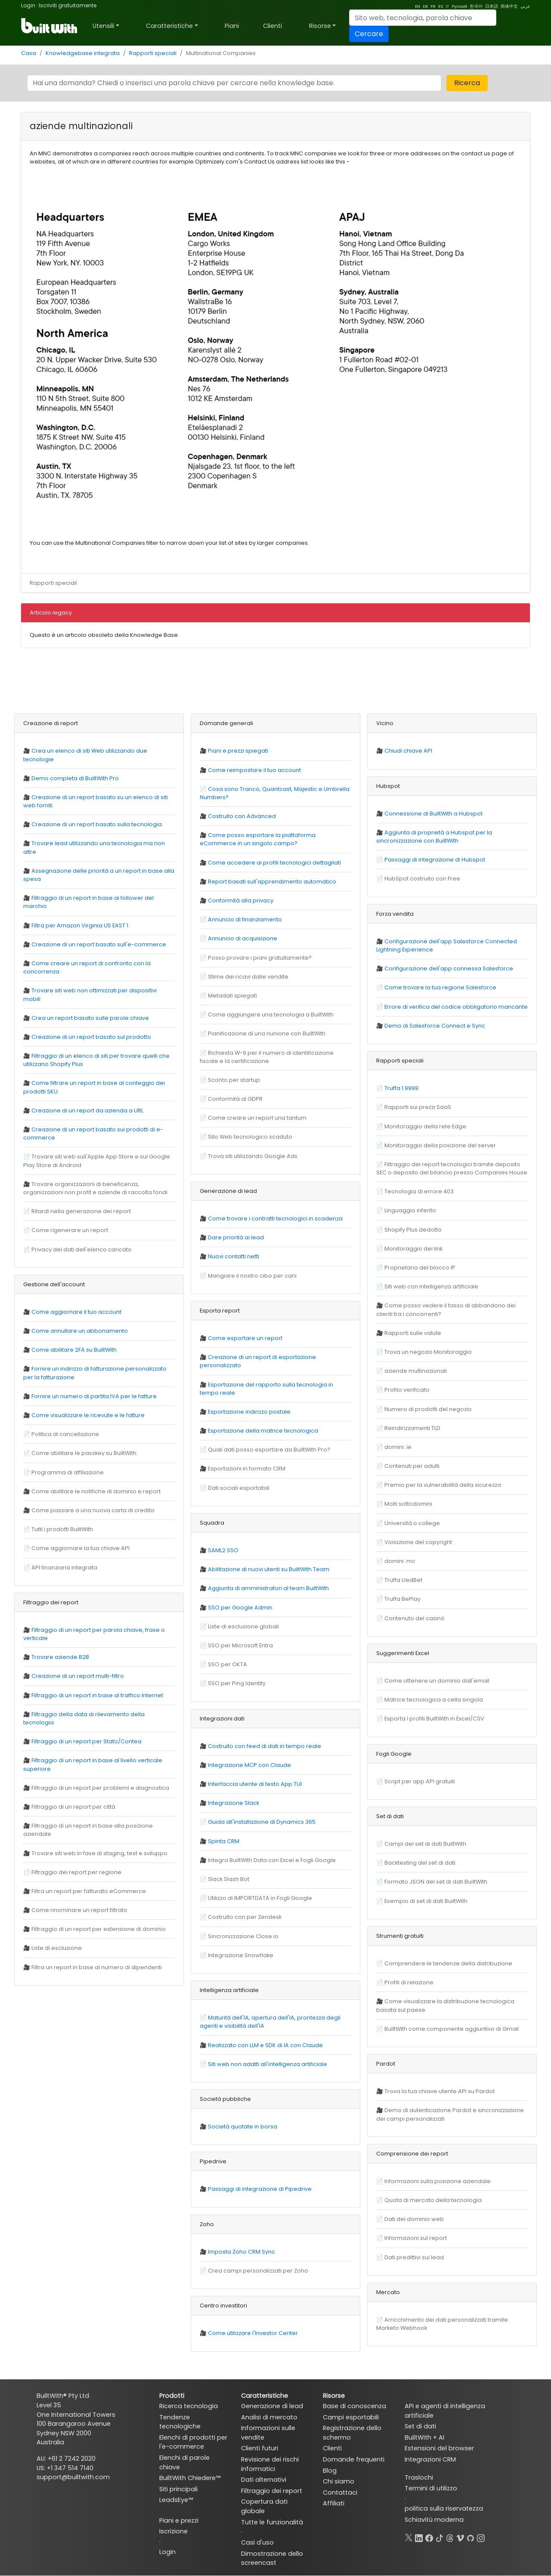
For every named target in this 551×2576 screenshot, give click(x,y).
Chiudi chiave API (408, 750)
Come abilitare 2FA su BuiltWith (74, 1349)
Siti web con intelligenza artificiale (431, 1286)
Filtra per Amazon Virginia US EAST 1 (79, 925)
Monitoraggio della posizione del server (440, 1145)
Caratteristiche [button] (169, 26)
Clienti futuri (259, 2448)
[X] (408, 2536)
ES (440, 6)
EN (417, 6)
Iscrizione (173, 2531)
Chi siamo (338, 2481)
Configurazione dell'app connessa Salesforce (448, 968)
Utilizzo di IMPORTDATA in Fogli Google (260, 1898)
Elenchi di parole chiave (184, 2462)
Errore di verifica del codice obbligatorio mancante (456, 1006)
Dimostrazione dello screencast (272, 2558)
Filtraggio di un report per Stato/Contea (86, 1741)
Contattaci (340, 2492)
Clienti (272, 26)
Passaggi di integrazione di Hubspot (434, 859)
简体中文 (509, 6)
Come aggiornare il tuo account (76, 1312)
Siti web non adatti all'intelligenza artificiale (267, 2064)
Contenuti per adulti (412, 1466)
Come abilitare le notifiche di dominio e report (96, 1491)
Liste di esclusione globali (243, 1626)
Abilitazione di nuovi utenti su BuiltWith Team (268, 1569)
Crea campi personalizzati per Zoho (258, 2270)
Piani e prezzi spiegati (238, 750)
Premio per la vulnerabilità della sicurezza (442, 1485)
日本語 (491, 6)
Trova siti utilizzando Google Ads (252, 1156)
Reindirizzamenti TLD (412, 1428)
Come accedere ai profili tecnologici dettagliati (274, 862)
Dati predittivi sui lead (414, 2257)
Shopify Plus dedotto (413, 1229)
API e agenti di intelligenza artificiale (445, 2411)
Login (28, 5)
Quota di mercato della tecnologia (433, 2200)
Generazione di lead (272, 2406)
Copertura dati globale (264, 2506)
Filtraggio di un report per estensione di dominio (98, 1929)
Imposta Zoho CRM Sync (241, 2251)
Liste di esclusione (56, 1948)
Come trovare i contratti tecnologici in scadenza (275, 1218)
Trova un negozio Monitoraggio (428, 1352)
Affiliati (333, 2503)
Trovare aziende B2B (60, 1657)
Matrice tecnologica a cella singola (433, 1699)
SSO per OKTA (227, 1664)
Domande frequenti (353, 2459)
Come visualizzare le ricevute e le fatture (88, 1415)
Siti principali (178, 2489)
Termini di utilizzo (431, 2488)
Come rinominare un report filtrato (79, 1910)
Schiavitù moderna (434, 2519)
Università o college (412, 1523)
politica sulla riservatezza (444, 2508)
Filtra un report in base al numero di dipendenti (96, 1967)
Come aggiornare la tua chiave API (80, 1548)
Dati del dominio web (414, 2219)
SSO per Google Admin (240, 1607)
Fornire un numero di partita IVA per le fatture (94, 1396)
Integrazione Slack (233, 1803)
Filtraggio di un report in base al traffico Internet (97, 1695)
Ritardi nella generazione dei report (81, 1211)
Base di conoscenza (354, 2406)
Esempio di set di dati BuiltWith (425, 1901)
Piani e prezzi (178, 2520)
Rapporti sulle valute (412, 1333)
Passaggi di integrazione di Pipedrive (260, 2189)
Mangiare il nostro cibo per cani (252, 1275)
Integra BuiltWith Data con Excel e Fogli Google (272, 1860)
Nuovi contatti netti (233, 1256)
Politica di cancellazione (65, 1434)
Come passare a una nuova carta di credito (93, 1510)
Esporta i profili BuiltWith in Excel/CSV (434, 1718)
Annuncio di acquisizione (242, 938)
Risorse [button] (320, 26)
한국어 (476, 6)
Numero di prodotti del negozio (428, 1409)
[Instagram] (481, 2536)
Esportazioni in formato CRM (246, 1468)
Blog (330, 2470)
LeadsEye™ (176, 2500)
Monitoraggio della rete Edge (425, 1126)
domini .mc (399, 1561)
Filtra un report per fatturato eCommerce (88, 1891)
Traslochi (419, 2477)
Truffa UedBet (403, 1580)
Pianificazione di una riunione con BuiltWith (266, 1033)
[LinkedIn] (419, 2536)
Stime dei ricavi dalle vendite (248, 976)
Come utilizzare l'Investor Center (253, 2333)
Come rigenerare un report (69, 1230)
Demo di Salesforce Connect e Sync (434, 1025)
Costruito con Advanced (242, 816)
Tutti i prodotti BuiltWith (62, 1529)
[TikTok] (439, 2536)
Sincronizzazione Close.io (243, 1936)
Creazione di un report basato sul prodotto (91, 1037)
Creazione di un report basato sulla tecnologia (96, 824)
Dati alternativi (263, 2479)
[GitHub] (470, 2536)
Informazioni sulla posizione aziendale (437, 2181)
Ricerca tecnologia (188, 2406)
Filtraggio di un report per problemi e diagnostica (100, 1787)
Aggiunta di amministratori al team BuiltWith (268, 1588)
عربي (525, 6)
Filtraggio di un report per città (73, 1806)
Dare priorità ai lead (236, 1237)
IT (447, 6)
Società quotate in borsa (242, 2126)
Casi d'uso (257, 2542)
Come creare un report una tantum (257, 1117)
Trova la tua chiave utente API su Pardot (439, 2091)
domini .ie (398, 1447)
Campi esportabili (351, 2417)
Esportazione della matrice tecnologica (263, 1430)
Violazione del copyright (418, 1542)
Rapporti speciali (152, 53)
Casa (28, 53)
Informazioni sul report (415, 2238)
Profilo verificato (407, 1389)
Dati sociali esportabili (238, 1488)
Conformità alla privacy (240, 900)
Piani (232, 26)
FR (433, 6)
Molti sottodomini (408, 1503)
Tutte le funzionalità (272, 2522)
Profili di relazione (408, 1982)
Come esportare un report (245, 1338)
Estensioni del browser (439, 2448)
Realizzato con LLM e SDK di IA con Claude (265, 2045)
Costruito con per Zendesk (245, 1917)
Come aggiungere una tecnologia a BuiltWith (271, 1014)
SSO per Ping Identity (237, 1683)
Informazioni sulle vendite (268, 2433)
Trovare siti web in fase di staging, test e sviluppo (99, 1853)
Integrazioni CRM (430, 2459)
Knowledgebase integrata (83, 53)
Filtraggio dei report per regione (76, 1872)
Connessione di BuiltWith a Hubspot (433, 813)
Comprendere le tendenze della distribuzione (448, 1963)
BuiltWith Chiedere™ (189, 2478)
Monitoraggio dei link (413, 1248)
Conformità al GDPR (235, 1099)
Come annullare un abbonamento (79, 1330)
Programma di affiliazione (67, 1472)
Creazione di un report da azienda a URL (87, 1110)
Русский (459, 6)
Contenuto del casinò (414, 1618)
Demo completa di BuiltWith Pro (75, 778)
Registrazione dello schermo (352, 2433)
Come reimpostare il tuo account (254, 770)
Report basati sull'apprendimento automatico (272, 881)
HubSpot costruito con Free (422, 878)
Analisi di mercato (269, 2417)
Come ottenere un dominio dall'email (436, 1680)
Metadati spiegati (232, 995)
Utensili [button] (103, 26)
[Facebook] (429, 2536)
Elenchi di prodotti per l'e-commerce (193, 2442)
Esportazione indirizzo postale (249, 1411)
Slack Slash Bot (228, 1879)
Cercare (369, 34)
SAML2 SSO (223, 1550)
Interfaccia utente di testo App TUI (255, 1784)
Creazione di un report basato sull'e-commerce (98, 944)
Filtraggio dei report (271, 2490)
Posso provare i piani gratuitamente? (260, 957)
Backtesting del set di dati (419, 1862)
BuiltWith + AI (424, 2437)
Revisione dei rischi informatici (270, 2464)
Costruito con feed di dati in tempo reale (264, 1746)
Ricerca (467, 83)
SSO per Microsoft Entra (240, 1645)
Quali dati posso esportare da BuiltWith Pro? (269, 1449)
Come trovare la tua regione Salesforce (440, 987)
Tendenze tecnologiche (180, 2422)
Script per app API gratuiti (419, 1781)
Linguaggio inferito (410, 1210)
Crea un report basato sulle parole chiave (90, 1018)
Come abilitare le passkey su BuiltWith (83, 1453)
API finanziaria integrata (64, 1567)
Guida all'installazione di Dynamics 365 (262, 1821)
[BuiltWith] (50, 25)
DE (425, 6)
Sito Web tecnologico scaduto (250, 1136)
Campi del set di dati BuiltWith (425, 1843)
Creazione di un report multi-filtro (77, 1676)
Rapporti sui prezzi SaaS (417, 1107)
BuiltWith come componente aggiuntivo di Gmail (451, 2028)
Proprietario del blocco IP (419, 1267)
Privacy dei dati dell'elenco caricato (81, 1249)
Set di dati (420, 2426)
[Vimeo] (460, 2536)
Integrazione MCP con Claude (249, 1765)
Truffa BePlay (402, 1599)
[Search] (422, 17)
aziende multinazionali (415, 1370)
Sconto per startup (234, 1080)
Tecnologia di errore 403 (419, 1191)
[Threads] (450, 2536)
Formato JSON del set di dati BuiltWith (435, 1881)
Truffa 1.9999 (401, 1088)
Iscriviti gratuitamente (67, 5)
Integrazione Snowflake (240, 1955)
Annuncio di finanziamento (245, 919)
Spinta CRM (223, 1841)
